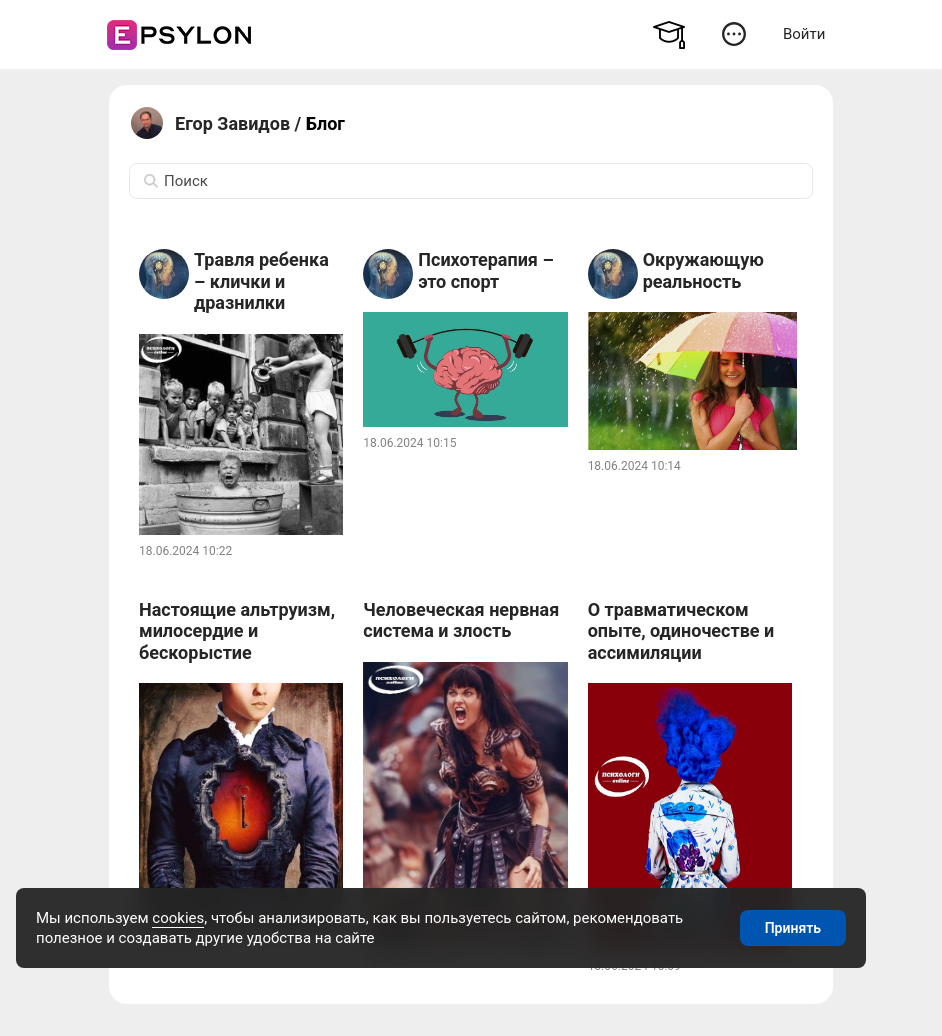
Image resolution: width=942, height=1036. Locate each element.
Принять (793, 928)
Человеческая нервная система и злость (461, 620)
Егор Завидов (232, 123)
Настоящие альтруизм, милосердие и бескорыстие (237, 631)
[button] (733, 33)
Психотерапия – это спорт (485, 270)
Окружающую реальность (703, 270)
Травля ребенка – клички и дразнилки (261, 281)
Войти (804, 34)
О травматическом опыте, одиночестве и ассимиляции (681, 631)
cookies (178, 918)
